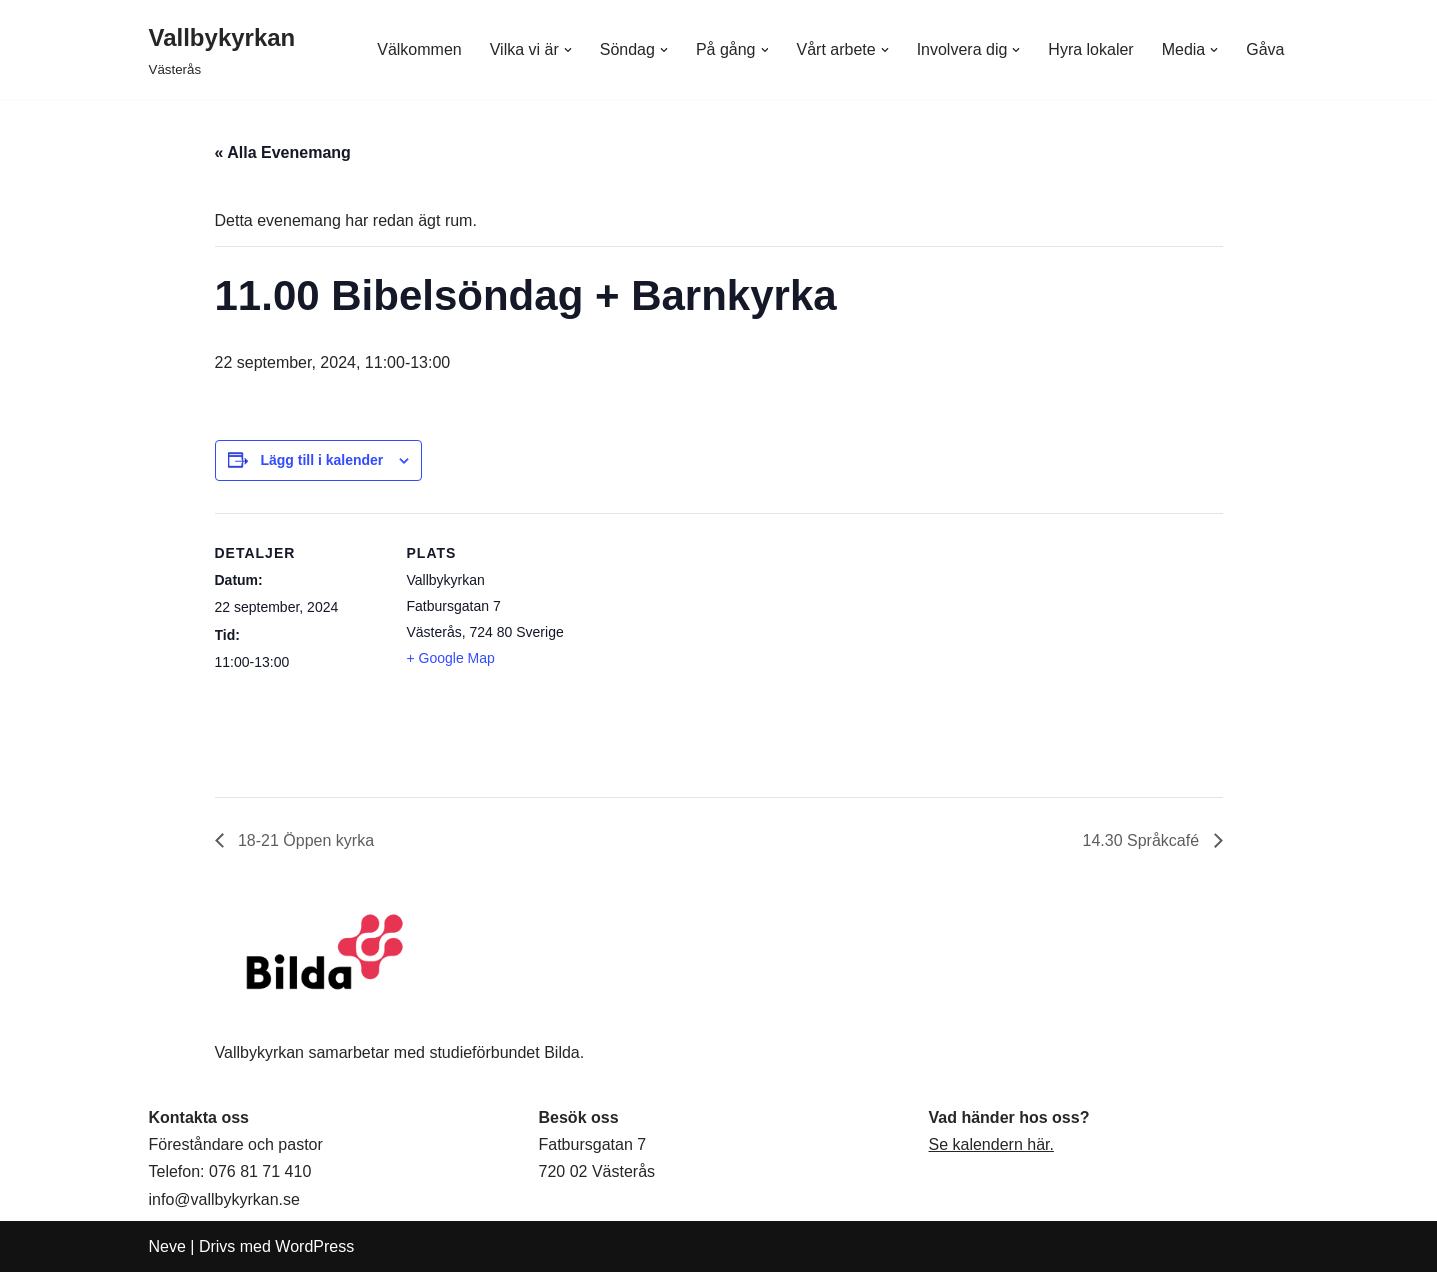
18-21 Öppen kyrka (304, 840)
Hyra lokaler (1090, 49)
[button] (568, 50)
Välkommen (419, 49)
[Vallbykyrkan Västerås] (222, 49)
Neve (167, 1246)
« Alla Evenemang (283, 152)
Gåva (1265, 49)
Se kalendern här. (991, 1144)
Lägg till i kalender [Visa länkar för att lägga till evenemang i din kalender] (321, 460)
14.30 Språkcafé (1143, 840)
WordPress (314, 1246)
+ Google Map (451, 658)
